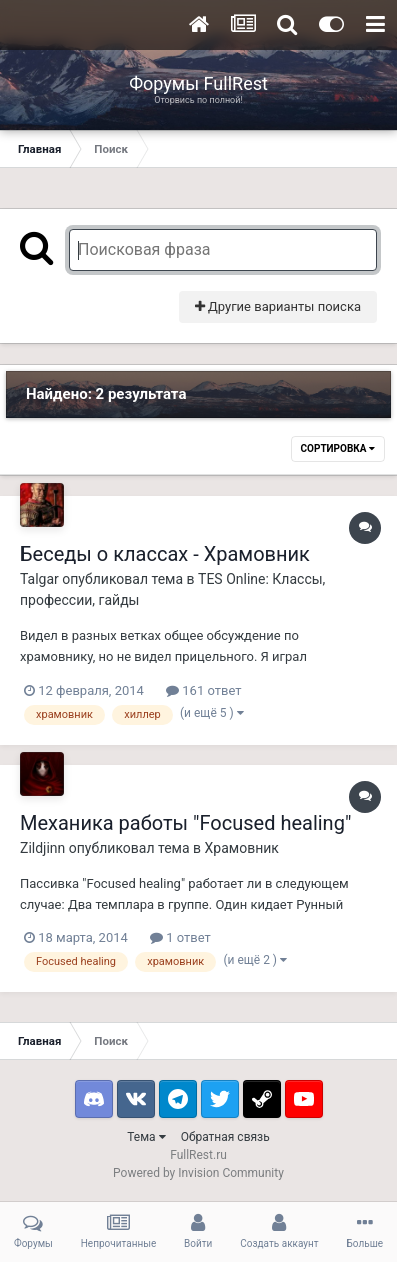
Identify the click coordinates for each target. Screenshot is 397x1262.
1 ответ (180, 937)
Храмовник (242, 848)
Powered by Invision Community (198, 1173)
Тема (146, 1137)
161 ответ (203, 690)
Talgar (39, 579)
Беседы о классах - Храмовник (165, 554)
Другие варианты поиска (278, 306)
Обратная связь (225, 1137)
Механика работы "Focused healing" (185, 823)
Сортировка (338, 448)
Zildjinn (42, 848)
